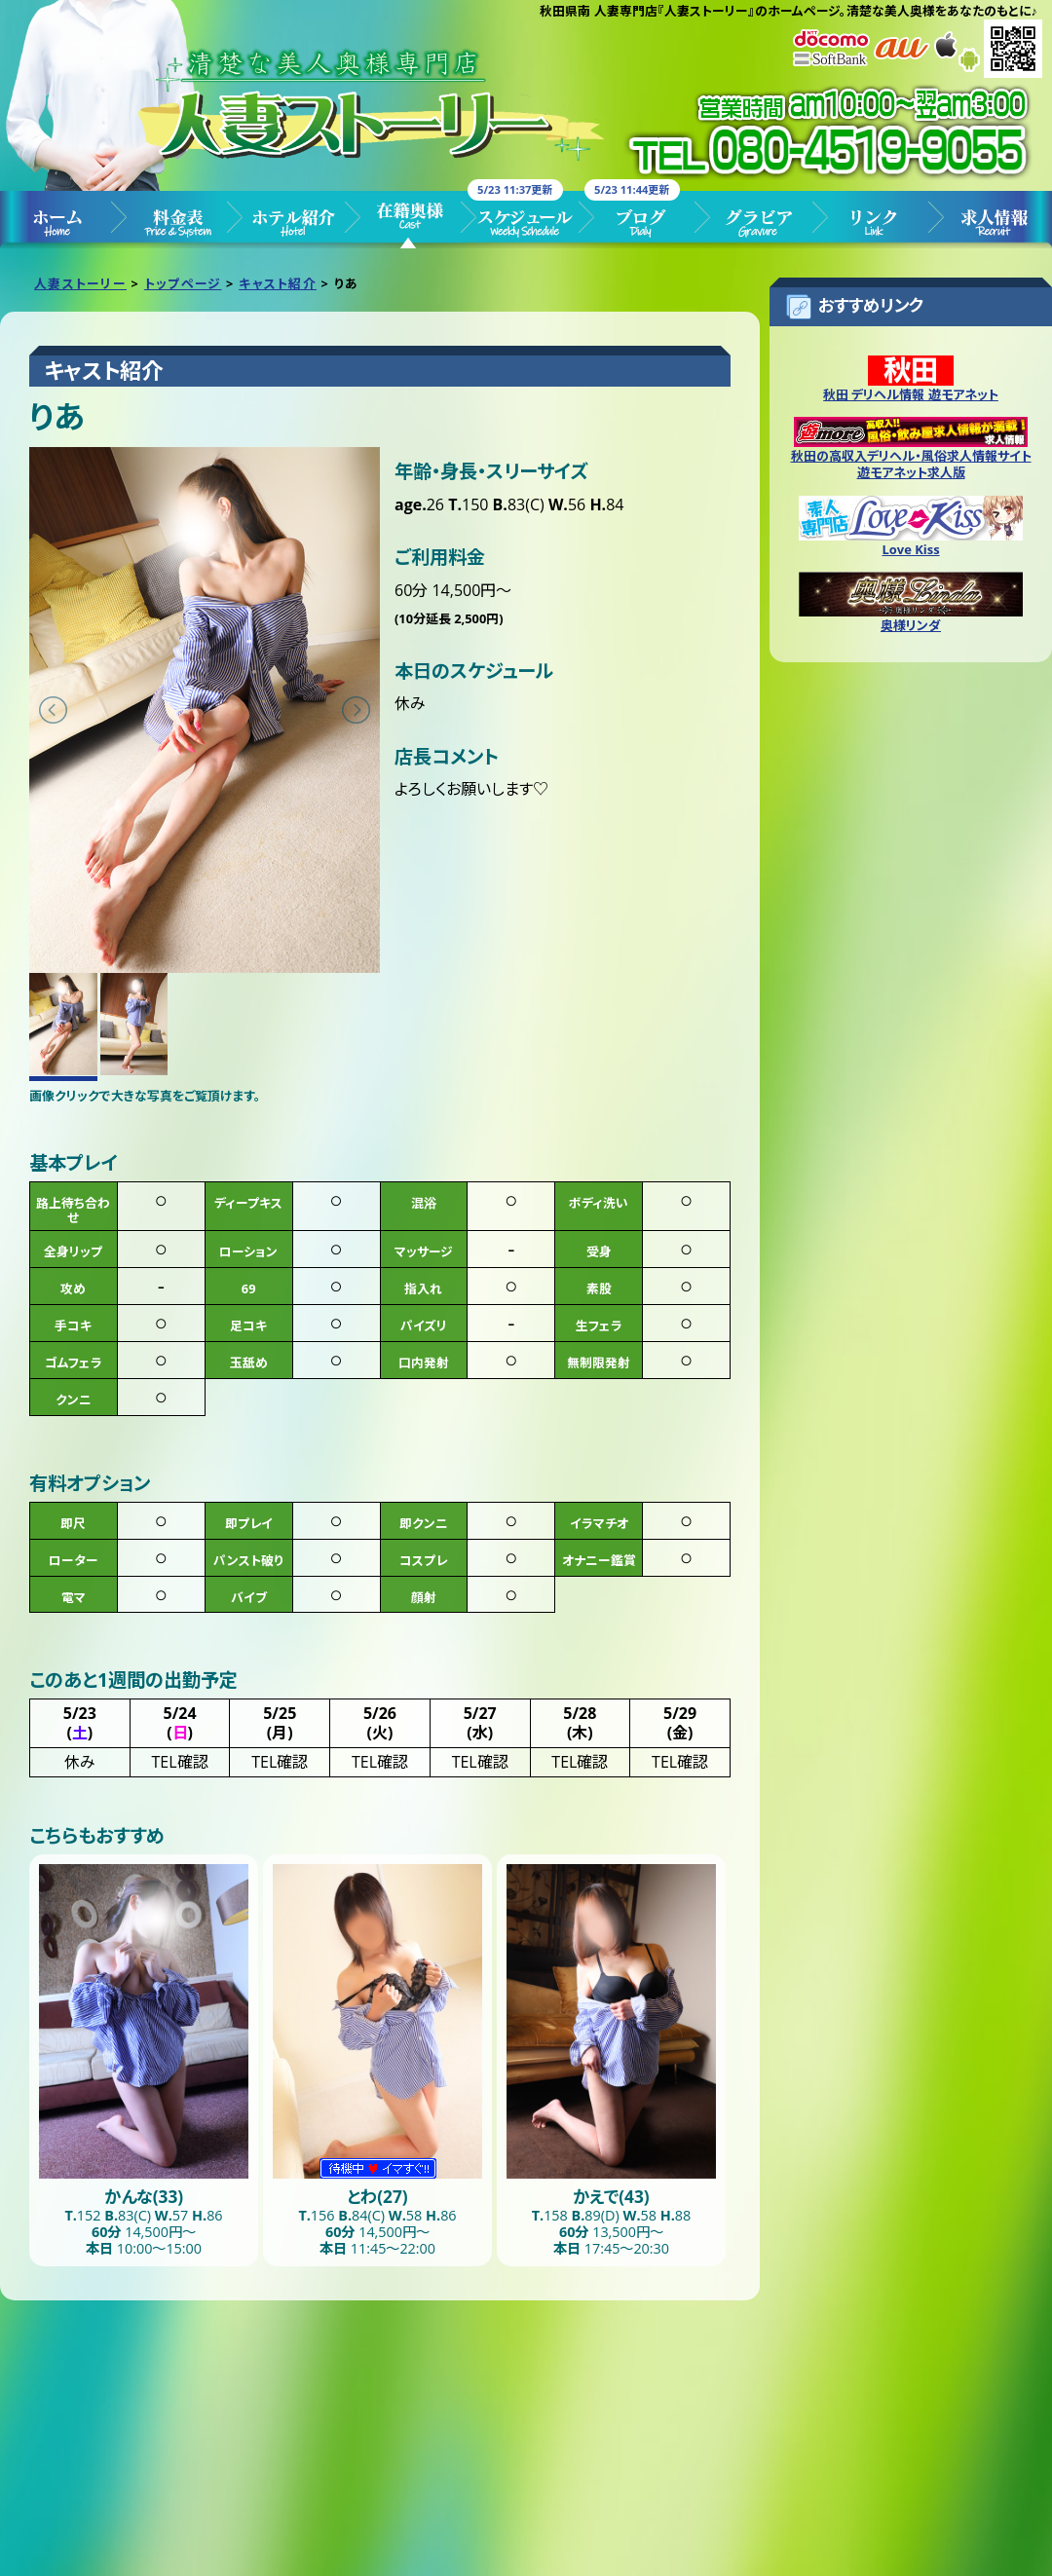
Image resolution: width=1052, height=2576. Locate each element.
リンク (876, 219)
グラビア (759, 219)
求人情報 (993, 219)
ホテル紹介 (292, 219)
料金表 (175, 219)
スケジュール (526, 219)
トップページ (58, 219)
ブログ (642, 219)
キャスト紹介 (409, 219)
